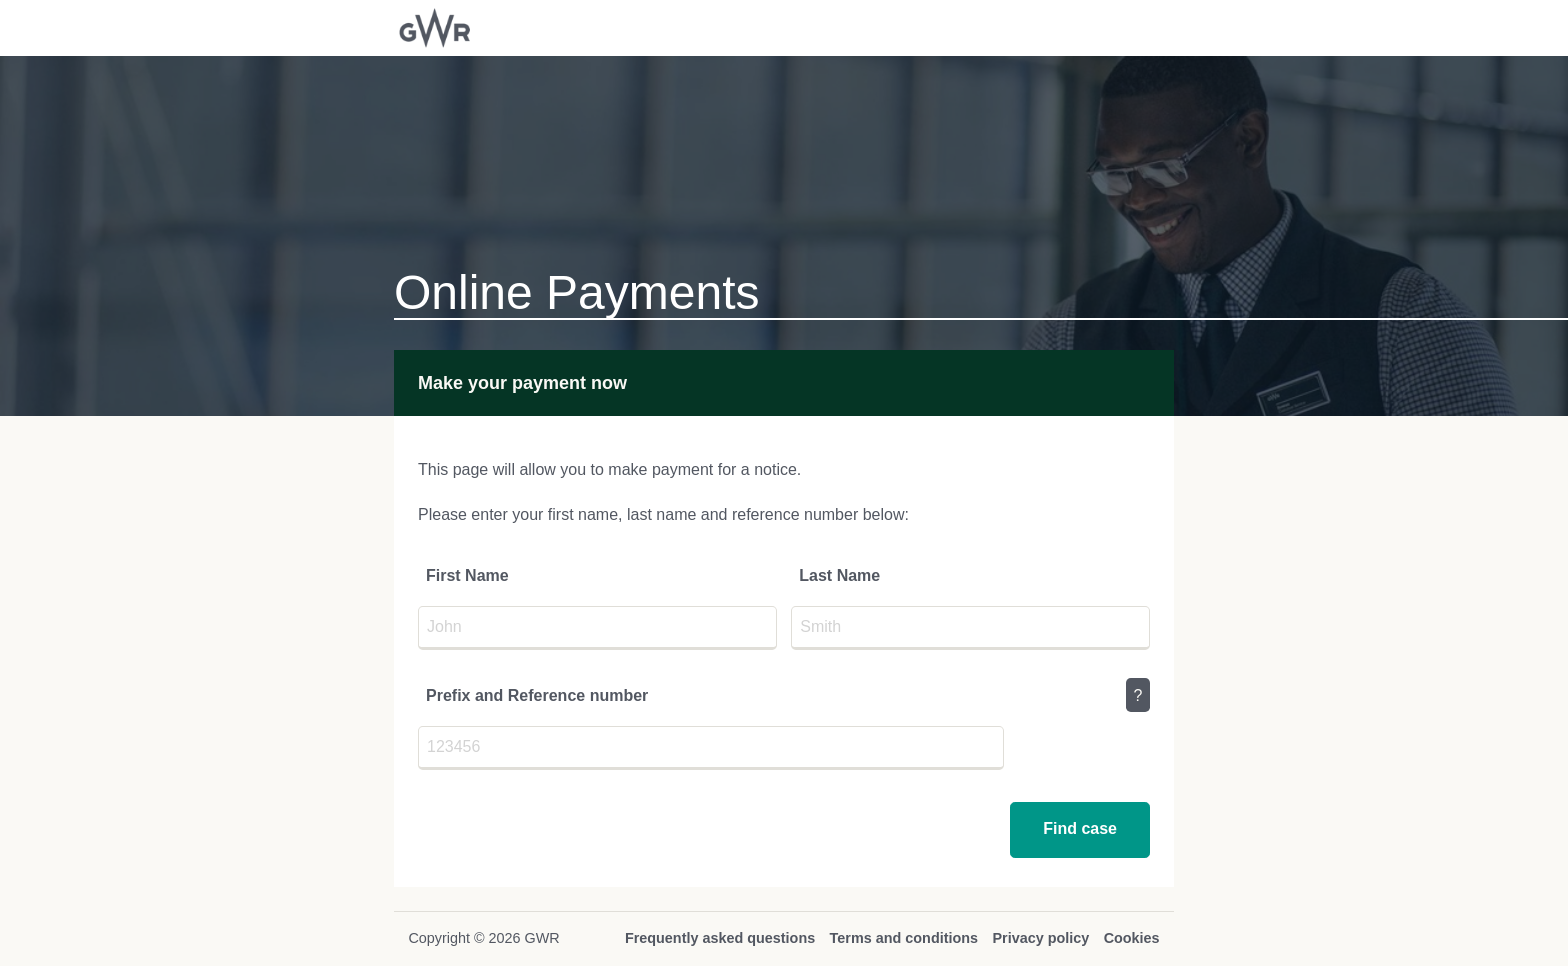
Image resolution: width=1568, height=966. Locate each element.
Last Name (839, 575)
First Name (467, 575)
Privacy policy (1040, 938)
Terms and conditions (904, 938)
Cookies (1132, 938)
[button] (1080, 830)
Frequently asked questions (720, 938)
